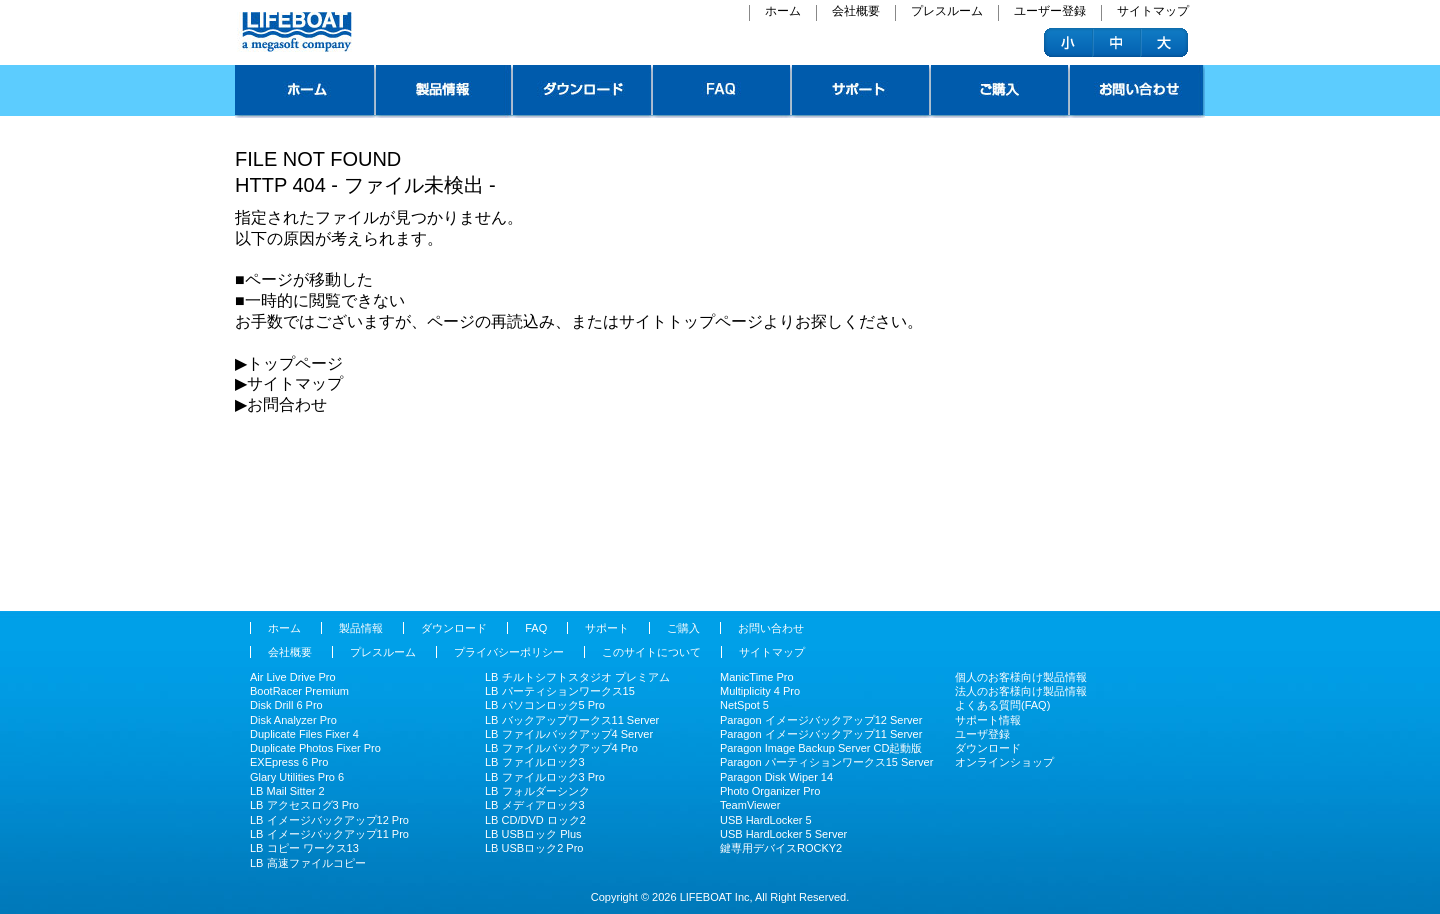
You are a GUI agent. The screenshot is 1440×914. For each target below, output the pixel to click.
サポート (861, 91)
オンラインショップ (1004, 762)
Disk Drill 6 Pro (286, 705)
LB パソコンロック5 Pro (545, 705)
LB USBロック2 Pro (534, 848)
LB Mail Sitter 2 (287, 791)
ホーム (783, 12)
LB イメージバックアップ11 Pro (329, 834)
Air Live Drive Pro (293, 677)
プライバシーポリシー (509, 652)
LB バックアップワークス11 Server (572, 720)
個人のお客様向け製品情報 (1021, 677)
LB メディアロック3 (535, 805)
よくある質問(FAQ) (1002, 705)
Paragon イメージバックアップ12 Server (821, 720)
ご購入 (1000, 91)
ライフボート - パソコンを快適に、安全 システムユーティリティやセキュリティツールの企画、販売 (294, 32)
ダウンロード (583, 91)
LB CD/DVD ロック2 (535, 820)
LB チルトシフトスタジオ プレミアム (577, 677)
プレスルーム (947, 12)
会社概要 (856, 12)
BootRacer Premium (299, 691)
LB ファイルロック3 (535, 762)
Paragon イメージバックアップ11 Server (821, 734)
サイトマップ (1153, 12)
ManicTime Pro (757, 677)
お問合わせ (287, 404)
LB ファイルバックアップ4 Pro (561, 748)
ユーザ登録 (982, 734)
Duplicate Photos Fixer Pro (315, 748)
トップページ (305, 91)
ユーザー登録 (1050, 12)
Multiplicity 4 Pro (760, 691)
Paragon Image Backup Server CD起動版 (821, 748)
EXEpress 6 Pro (289, 762)
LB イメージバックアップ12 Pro (329, 820)
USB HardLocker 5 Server (783, 834)
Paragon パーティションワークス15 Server (826, 762)
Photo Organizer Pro (770, 791)
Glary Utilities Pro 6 (297, 777)
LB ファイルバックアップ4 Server (569, 734)
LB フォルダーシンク (537, 791)
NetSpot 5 (744, 705)
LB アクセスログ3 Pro (304, 805)
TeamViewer (750, 805)
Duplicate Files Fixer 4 (304, 734)
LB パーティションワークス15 (560, 691)
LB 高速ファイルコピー (308, 863)
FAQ (722, 91)
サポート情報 (988, 720)
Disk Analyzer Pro (293, 720)
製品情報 (444, 91)
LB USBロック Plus (533, 834)
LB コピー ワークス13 (304, 848)
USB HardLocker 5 (766, 820)
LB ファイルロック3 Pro (545, 777)
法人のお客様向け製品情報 (1021, 691)
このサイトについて (651, 652)
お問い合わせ (1137, 91)
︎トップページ (295, 363)
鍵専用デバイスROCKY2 (781, 848)
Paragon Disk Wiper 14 (776, 777)
